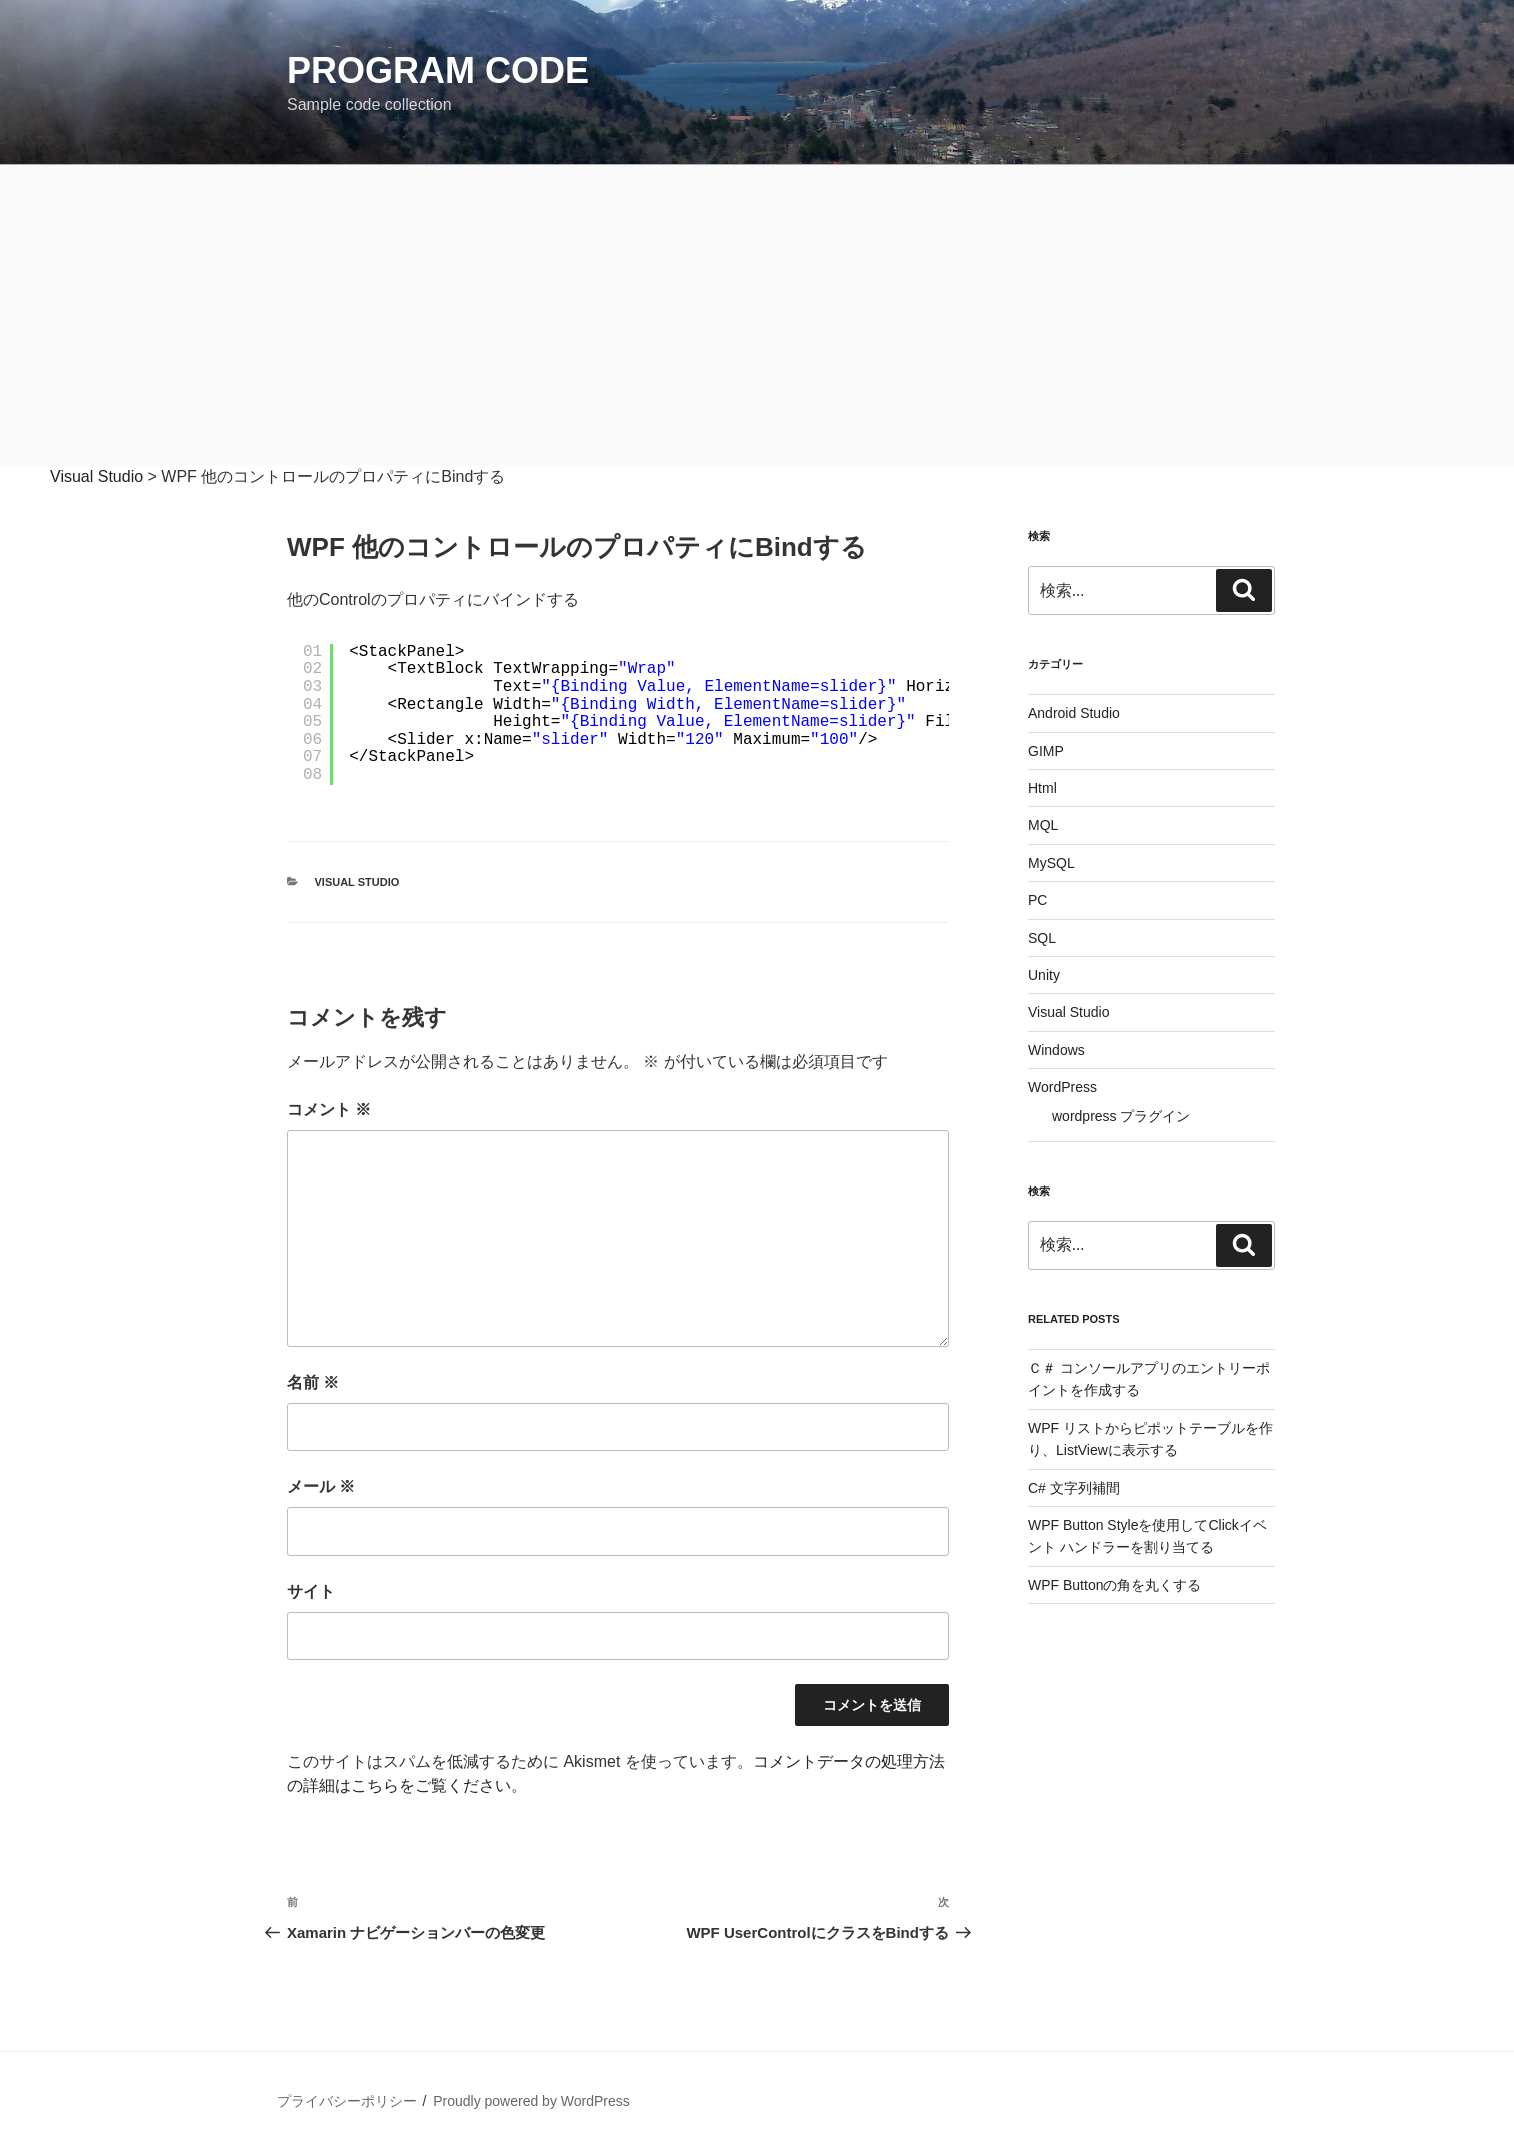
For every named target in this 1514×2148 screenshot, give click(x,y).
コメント (329, 1109)
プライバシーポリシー (347, 2101)
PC (1037, 900)
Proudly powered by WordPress (531, 2101)
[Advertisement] (757, 315)
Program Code (438, 70)
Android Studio (1074, 713)
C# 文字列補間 (1074, 1488)
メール (321, 1486)
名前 (313, 1382)
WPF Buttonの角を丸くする (1114, 1585)
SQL (1042, 938)
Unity (1044, 975)
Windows (1056, 1050)
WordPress (1062, 1087)
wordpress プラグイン (1121, 1116)
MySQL (1051, 863)
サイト (311, 1591)
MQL (1043, 825)
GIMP (1046, 751)
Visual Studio (357, 882)
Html (1042, 788)
